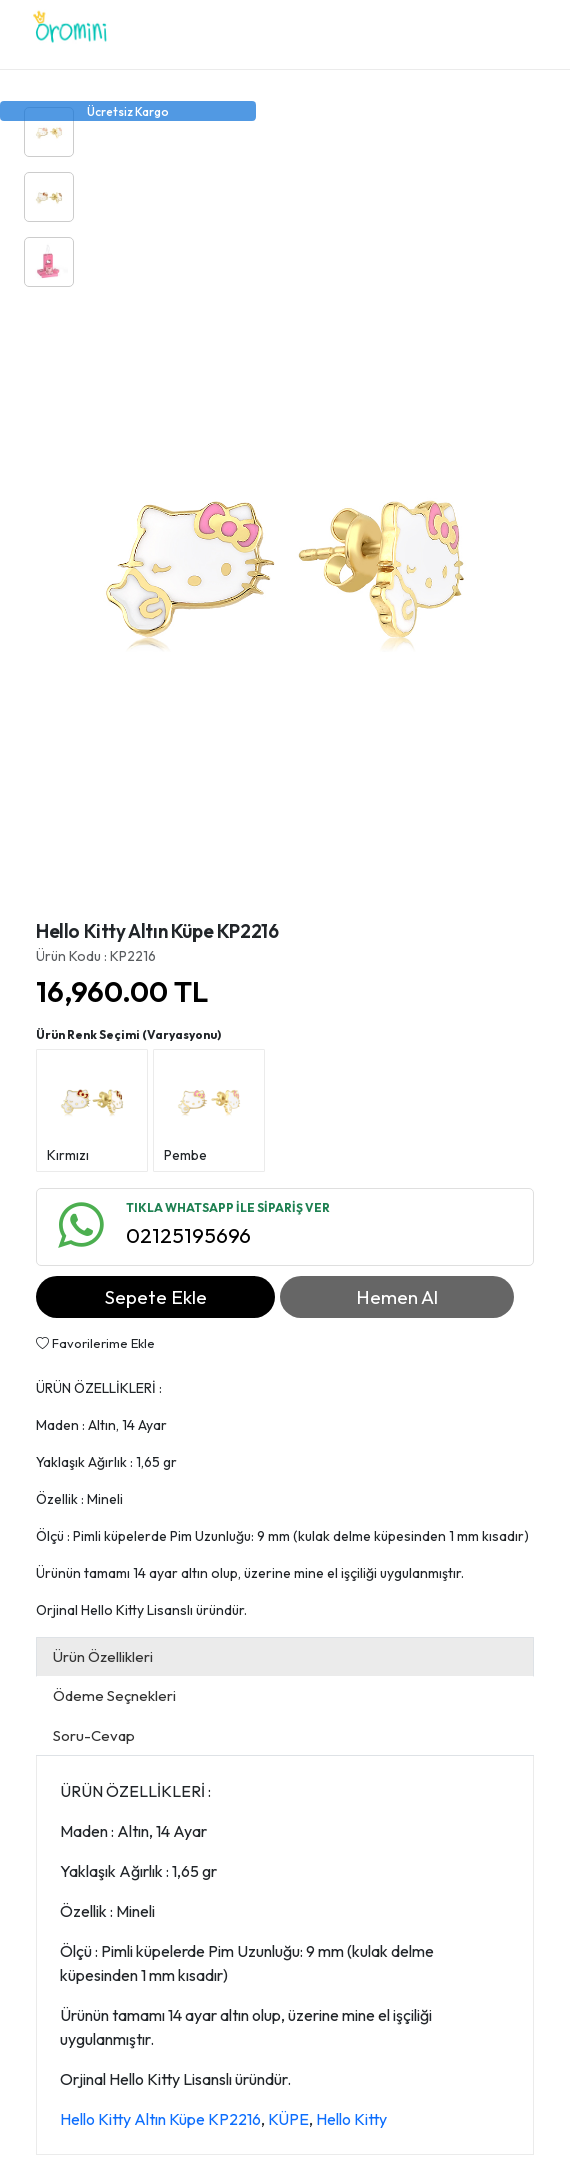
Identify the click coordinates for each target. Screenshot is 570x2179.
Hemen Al (397, 1297)
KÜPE (288, 2119)
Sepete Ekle (156, 1297)
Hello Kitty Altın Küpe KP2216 (160, 2119)
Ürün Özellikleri (103, 1656)
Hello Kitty (351, 2119)
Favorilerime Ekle (95, 1343)
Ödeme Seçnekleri (114, 1695)
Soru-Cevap (94, 1735)
